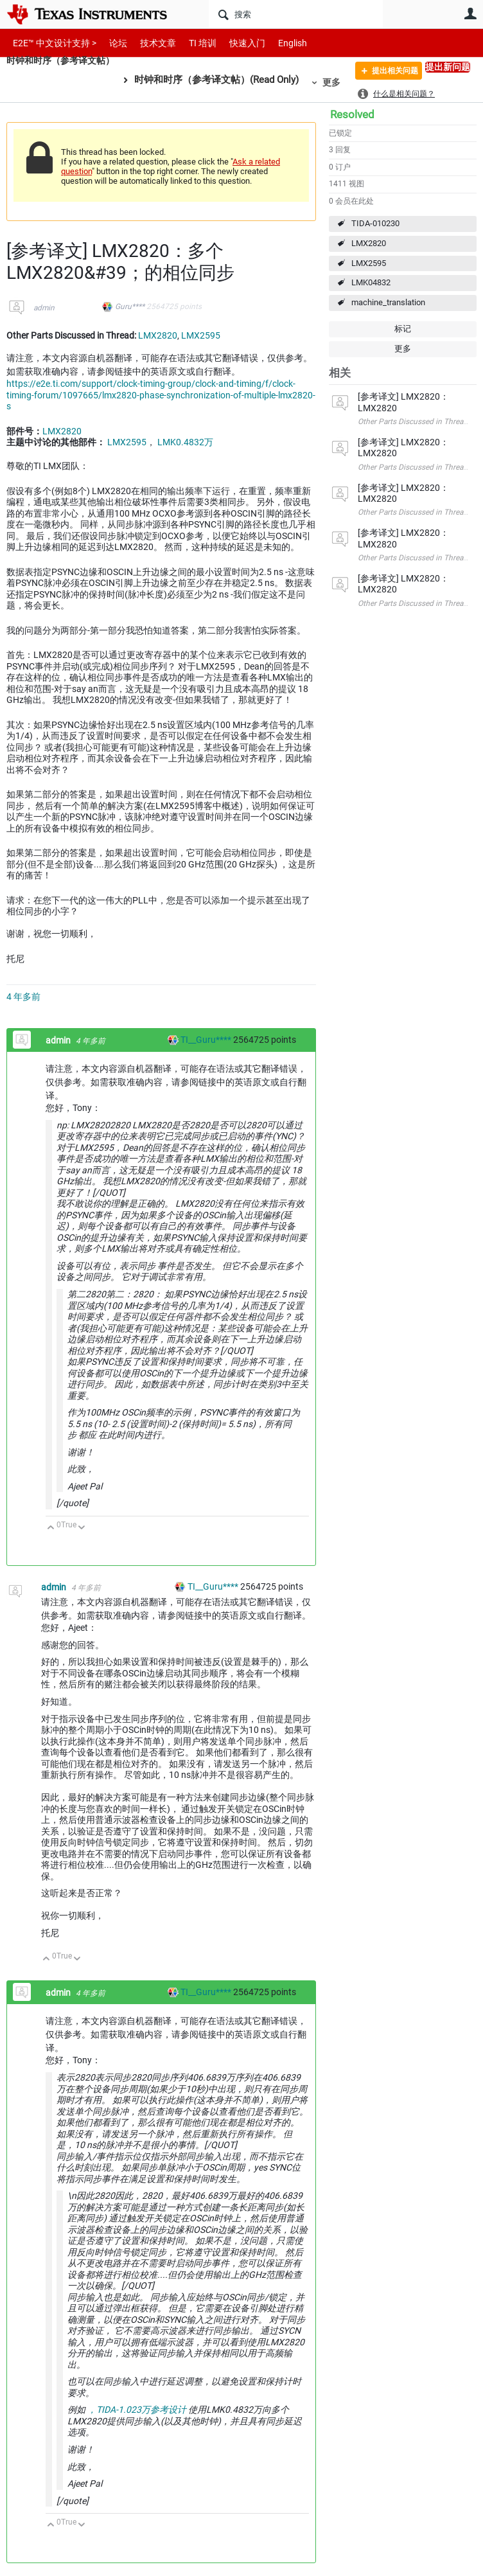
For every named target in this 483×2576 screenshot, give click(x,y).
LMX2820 (368, 243)
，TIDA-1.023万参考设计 (136, 2409)
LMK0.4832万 (185, 442)
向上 (51, 1528)
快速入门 (234, 43)
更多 (339, 82)
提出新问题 (447, 67)
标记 (402, 328)
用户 (470, 13)
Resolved (352, 114)
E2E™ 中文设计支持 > (51, 43)
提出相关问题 (387, 72)
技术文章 (149, 43)
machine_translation (388, 302)
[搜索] (296, 14)
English (277, 43)
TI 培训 (192, 43)
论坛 (111, 43)
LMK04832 (371, 282)
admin (44, 307)
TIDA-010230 (375, 223)
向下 (81, 1528)
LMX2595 (368, 263)
